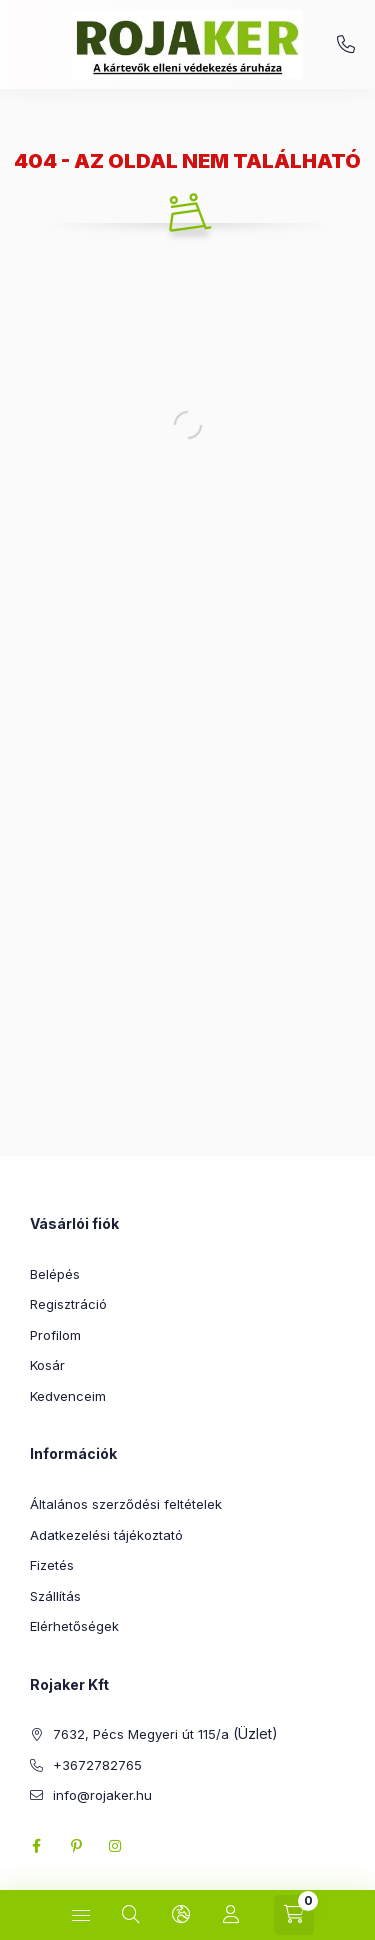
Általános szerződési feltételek (126, 1504)
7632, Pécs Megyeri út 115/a (141, 1734)
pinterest (76, 1846)
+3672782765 (346, 45)
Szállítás (55, 1596)
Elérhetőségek (74, 1626)
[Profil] (231, 1915)
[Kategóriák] (81, 1915)
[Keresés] (131, 1915)
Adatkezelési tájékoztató (106, 1535)
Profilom (55, 1335)
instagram (116, 1846)
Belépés (55, 1274)
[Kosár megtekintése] (294, 1915)
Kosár (47, 1365)
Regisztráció (68, 1304)
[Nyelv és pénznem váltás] (181, 1915)
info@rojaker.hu (102, 1795)
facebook (36, 1846)
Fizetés (52, 1565)
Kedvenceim (68, 1396)
